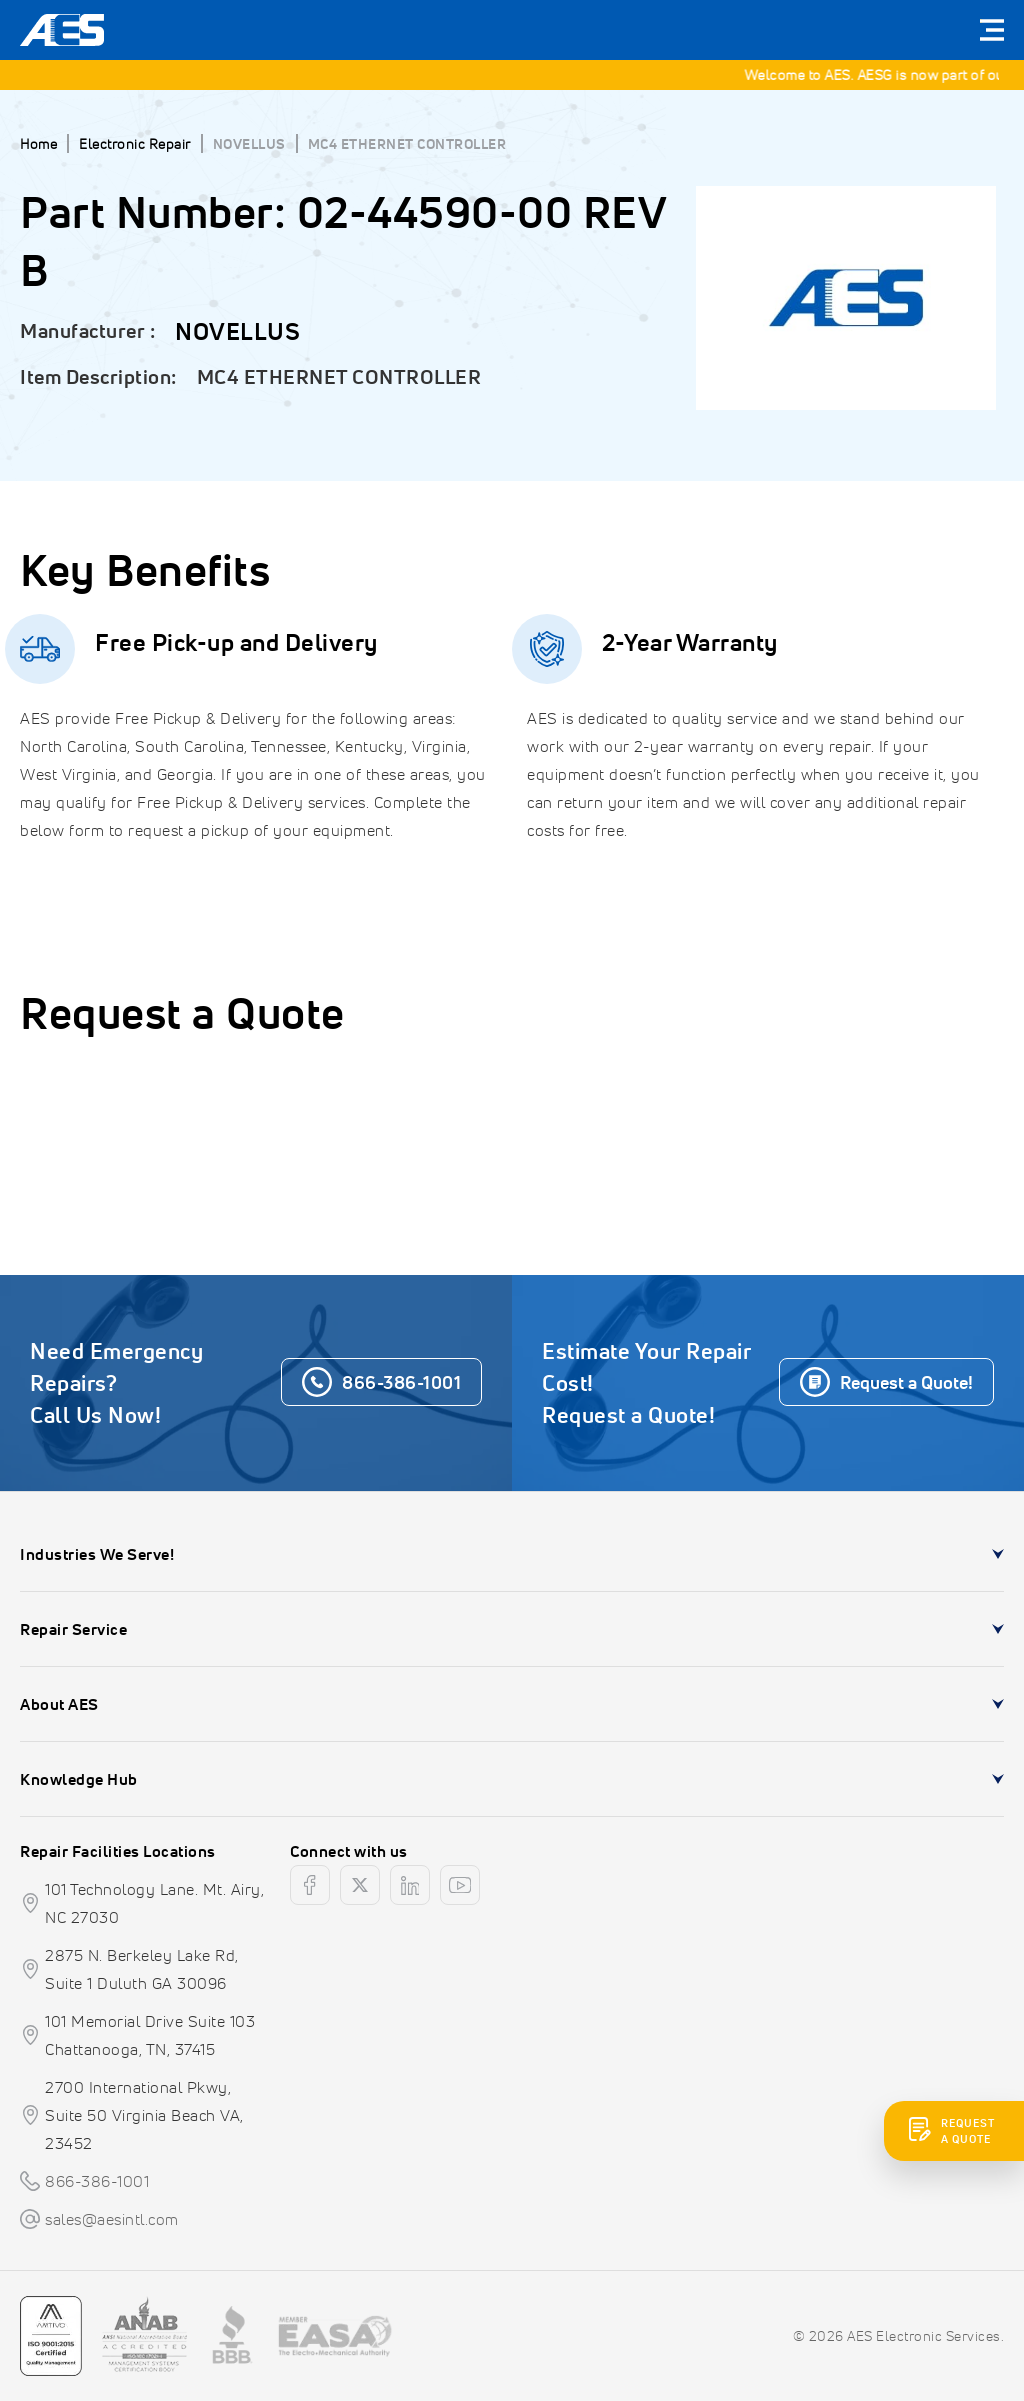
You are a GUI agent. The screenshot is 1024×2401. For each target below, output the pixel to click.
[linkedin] (410, 1885)
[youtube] (460, 1885)
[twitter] (360, 1885)
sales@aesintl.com (112, 2219)
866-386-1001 (97, 2181)
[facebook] (310, 1885)
